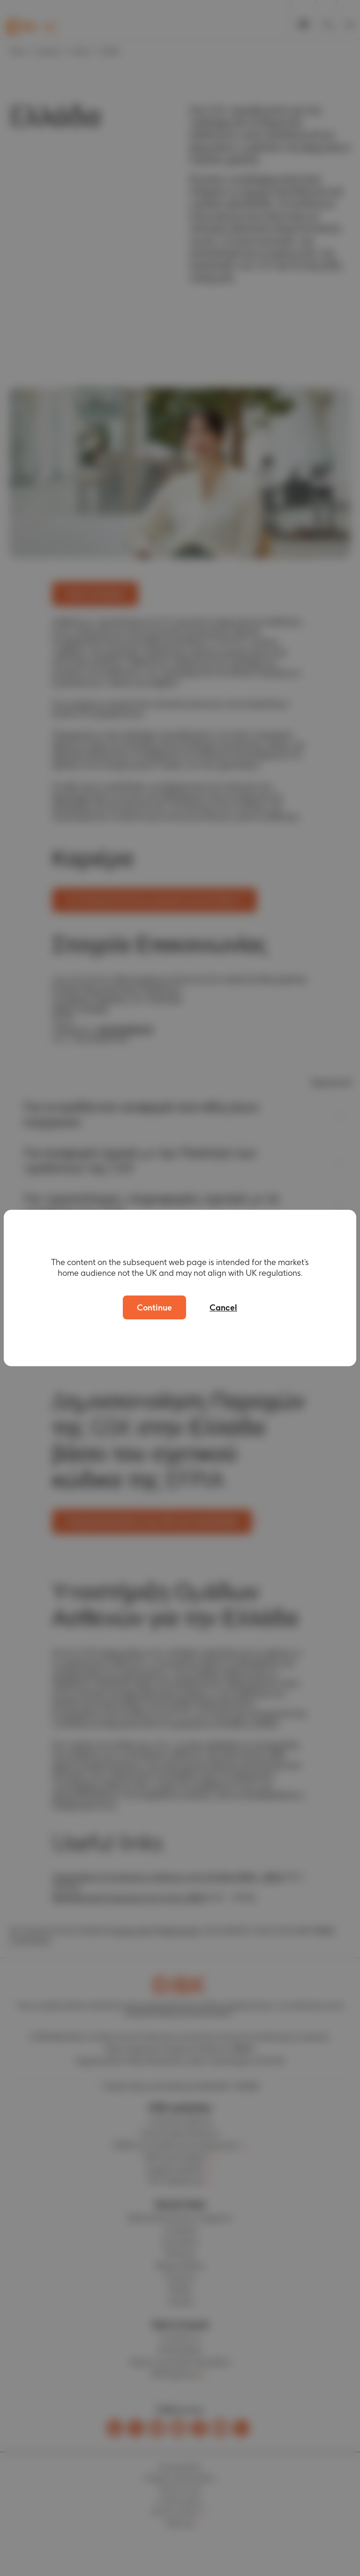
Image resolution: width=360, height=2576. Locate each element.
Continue (154, 1307)
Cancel (223, 1307)
